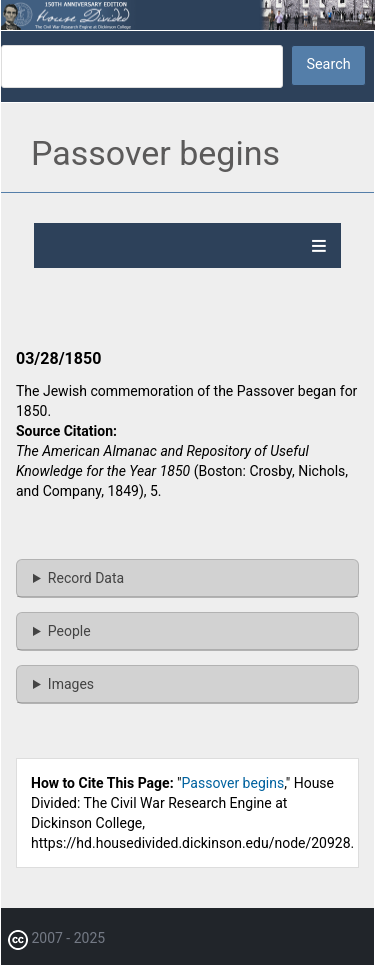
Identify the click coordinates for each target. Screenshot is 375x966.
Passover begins (233, 783)
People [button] (69, 631)
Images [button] (71, 684)
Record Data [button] (86, 578)
